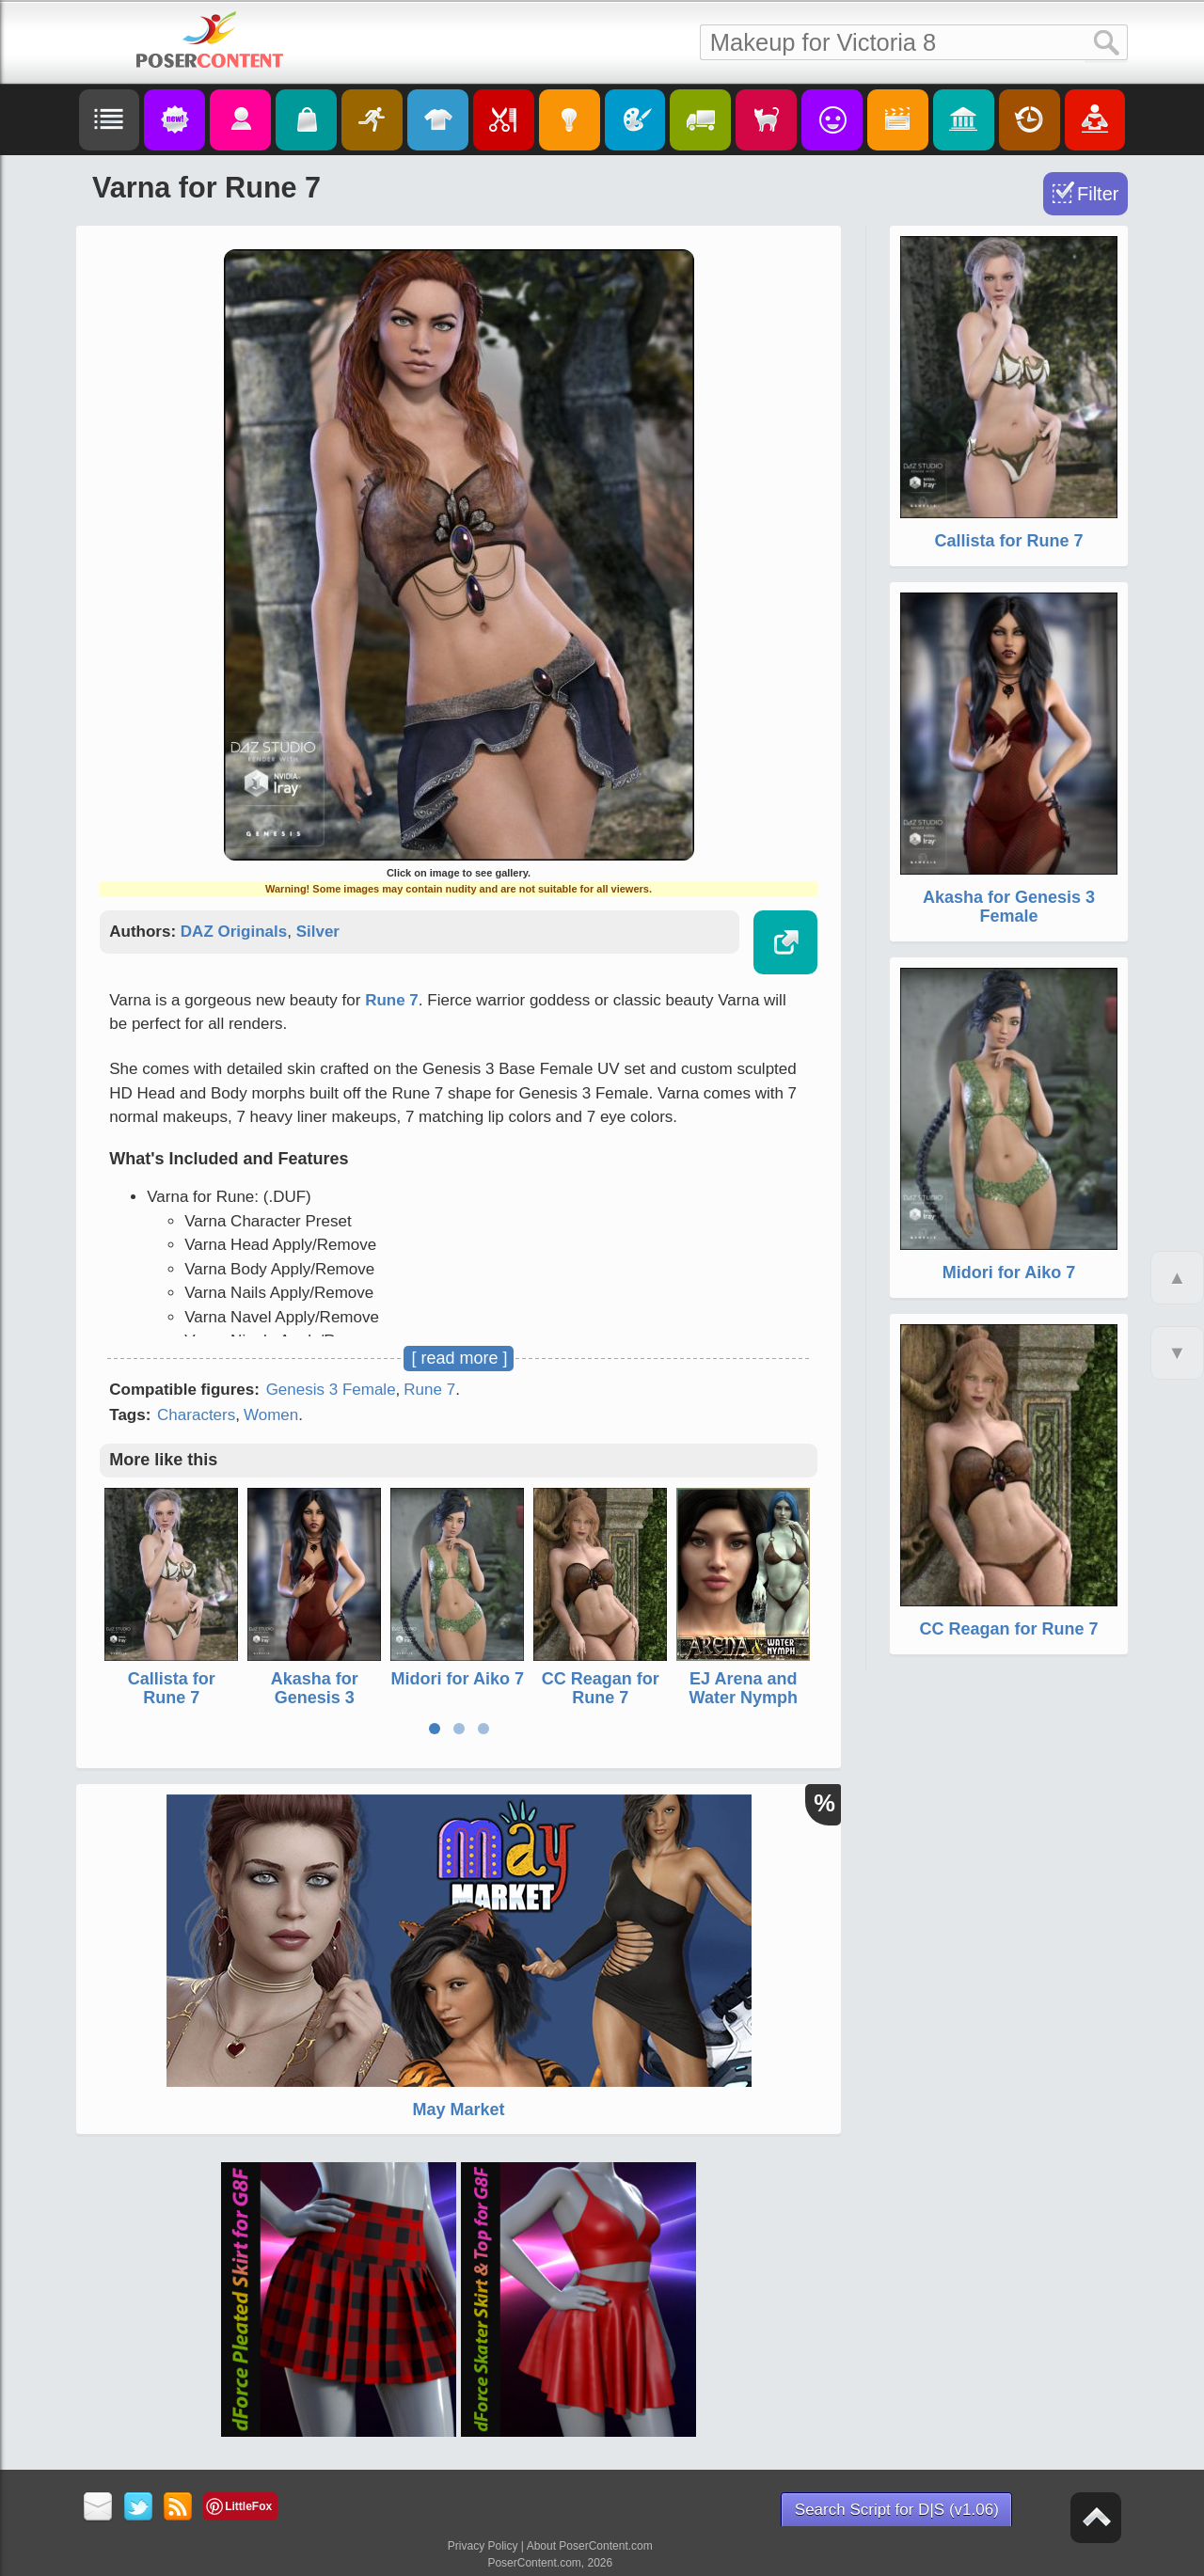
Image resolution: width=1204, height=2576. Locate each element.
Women (271, 1415)
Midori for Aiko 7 (457, 1678)
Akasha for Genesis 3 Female (314, 1697)
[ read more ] (459, 1358)
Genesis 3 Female (331, 1390)
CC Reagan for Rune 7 (600, 1688)
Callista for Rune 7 (171, 1688)
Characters (196, 1415)
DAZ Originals (234, 931)
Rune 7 (392, 1000)
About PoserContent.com (590, 2545)
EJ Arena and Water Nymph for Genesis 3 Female (743, 1706)
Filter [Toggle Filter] (1097, 193)
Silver (318, 931)
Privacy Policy (483, 2545)
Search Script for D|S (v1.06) (897, 2510)
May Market (458, 2109)
